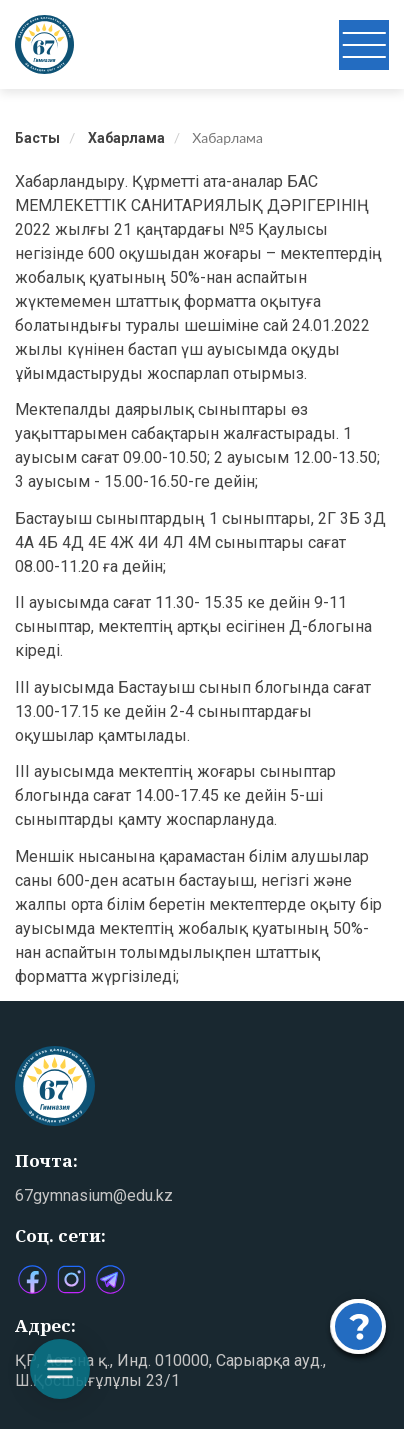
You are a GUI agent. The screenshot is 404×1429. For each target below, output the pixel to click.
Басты (37, 138)
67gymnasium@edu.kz (94, 1195)
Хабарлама (126, 138)
